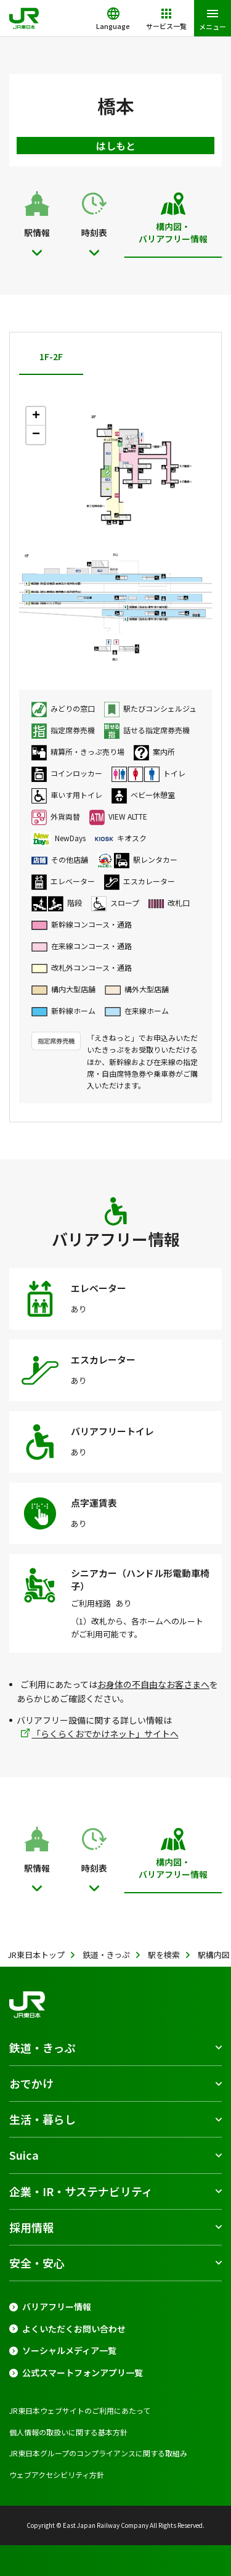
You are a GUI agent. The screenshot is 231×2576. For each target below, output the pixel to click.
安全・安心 (37, 2263)
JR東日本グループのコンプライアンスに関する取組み (98, 2453)
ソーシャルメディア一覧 (69, 2350)
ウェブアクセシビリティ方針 (56, 2474)
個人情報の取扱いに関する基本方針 (68, 2432)
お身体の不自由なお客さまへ (153, 1684)
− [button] (36, 435)
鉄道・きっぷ (42, 2047)
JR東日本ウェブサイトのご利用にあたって (79, 2410)
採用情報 (31, 2227)
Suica (24, 2155)
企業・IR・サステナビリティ (81, 2191)
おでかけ (31, 2083)
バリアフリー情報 (56, 2307)
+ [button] (36, 416)
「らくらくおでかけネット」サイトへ (105, 1733)
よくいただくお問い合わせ (74, 2329)
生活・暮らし (42, 2119)
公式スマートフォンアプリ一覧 (82, 2373)
